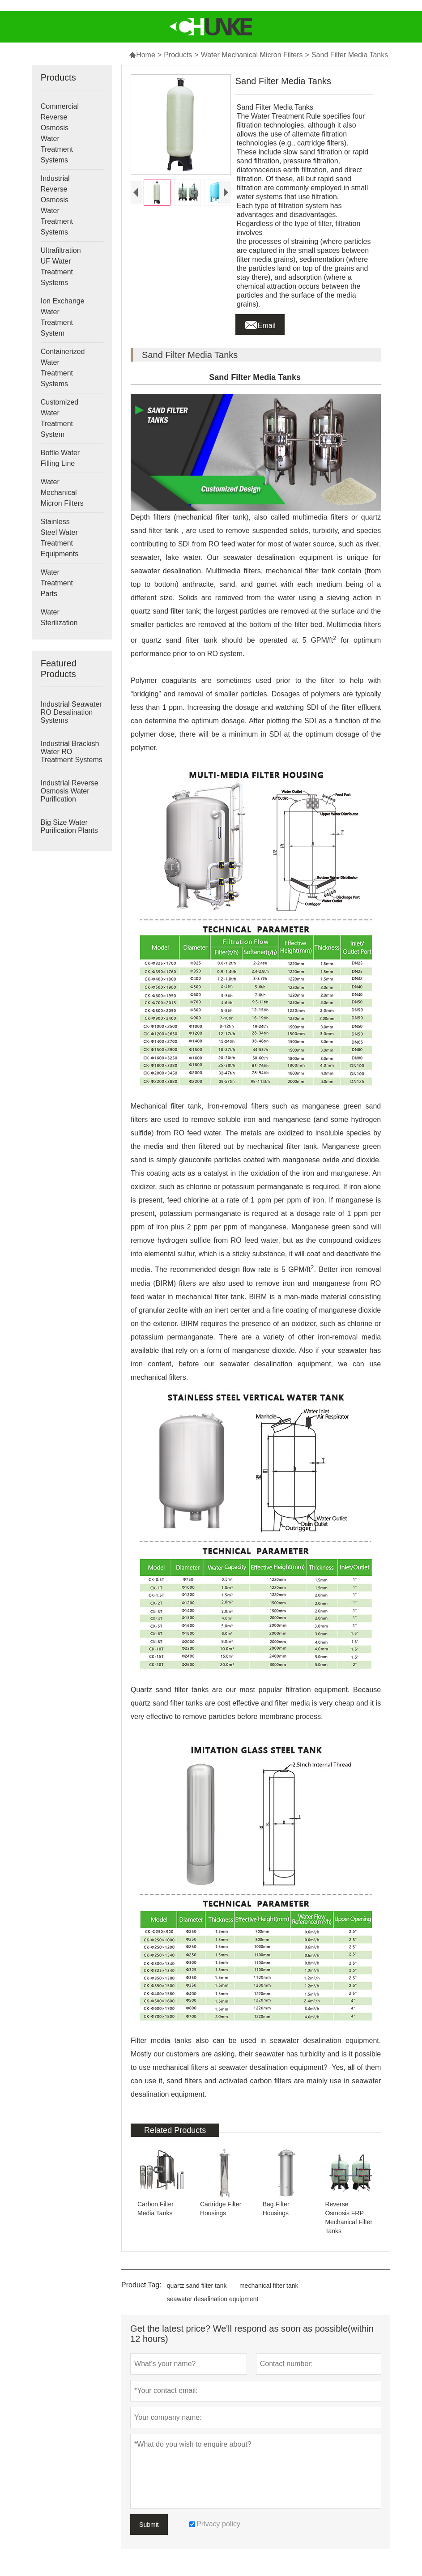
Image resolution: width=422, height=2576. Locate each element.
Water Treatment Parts (57, 582)
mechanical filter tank (268, 2285)
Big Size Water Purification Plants (69, 826)
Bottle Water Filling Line (60, 458)
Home (142, 55)
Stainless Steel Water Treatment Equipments (60, 538)
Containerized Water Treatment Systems (63, 368)
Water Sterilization (59, 617)
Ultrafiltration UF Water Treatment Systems (61, 266)
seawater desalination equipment (213, 2299)
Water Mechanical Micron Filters (252, 55)
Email (260, 323)
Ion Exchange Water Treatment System (63, 317)
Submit (149, 2524)
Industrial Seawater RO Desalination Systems (71, 712)
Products (178, 55)
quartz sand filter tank (197, 2285)
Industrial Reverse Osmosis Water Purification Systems (69, 795)
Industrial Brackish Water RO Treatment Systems (71, 751)
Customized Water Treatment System (59, 418)
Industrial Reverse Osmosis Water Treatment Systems (57, 205)
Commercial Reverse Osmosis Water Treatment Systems (60, 133)
